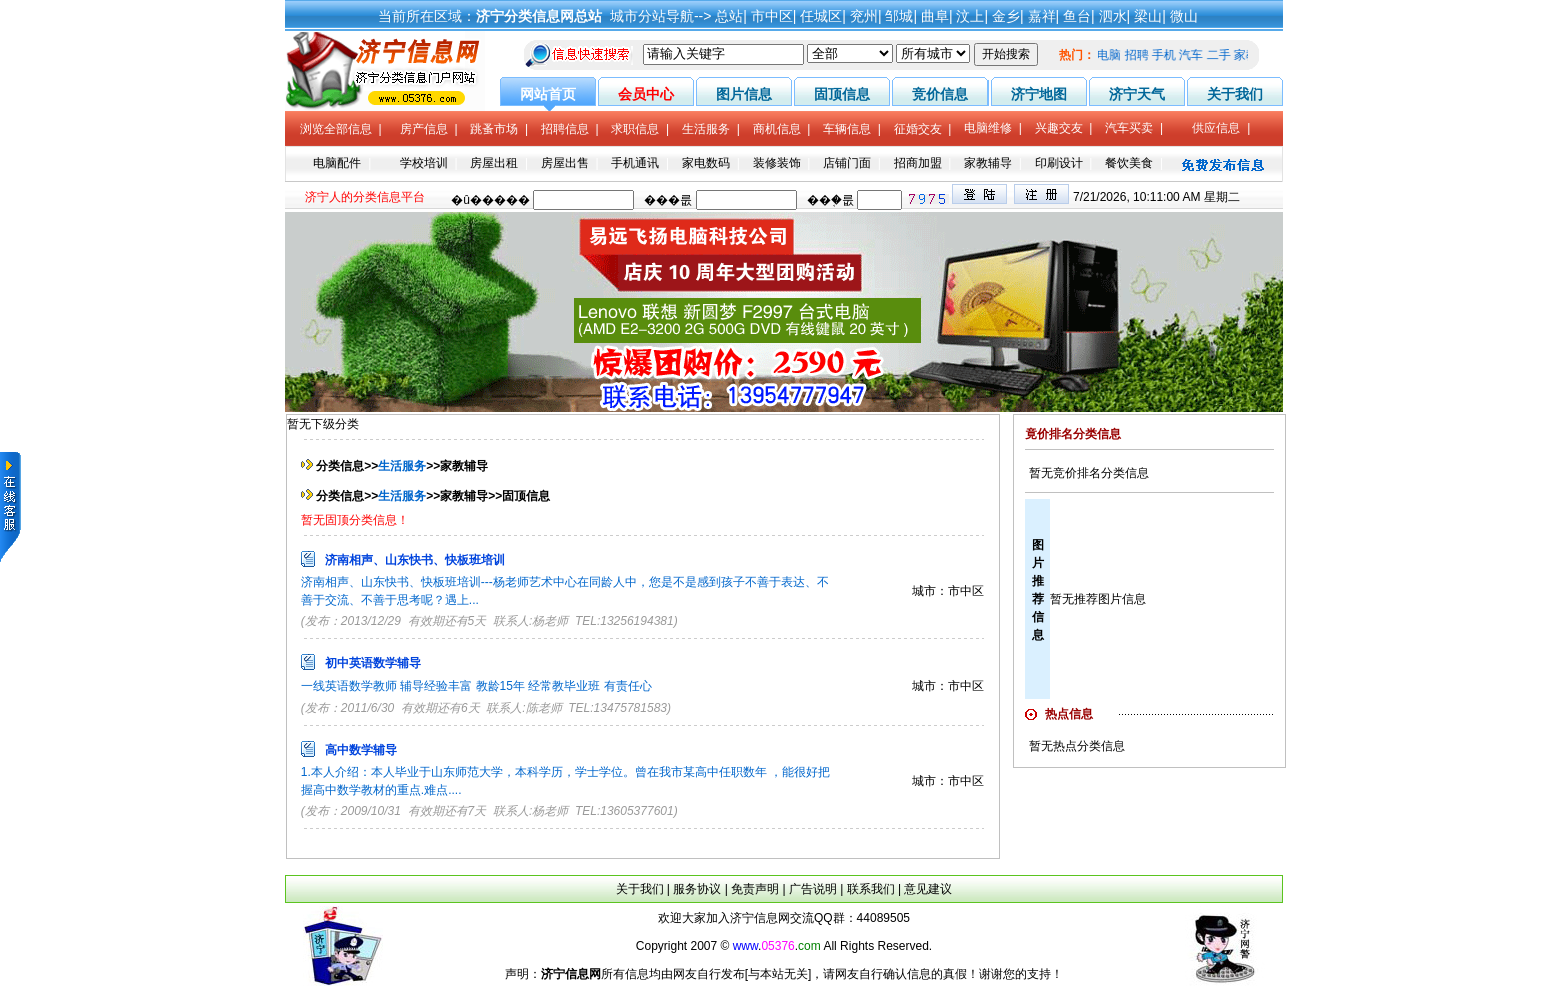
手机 (1169, 55)
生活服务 (402, 466)
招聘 (1142, 55)
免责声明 (755, 889)
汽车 (1196, 55)
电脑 (1114, 55)
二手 (1224, 55)
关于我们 (640, 889)
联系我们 (871, 889)
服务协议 (697, 889)
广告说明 (813, 889)
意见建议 (928, 889)
